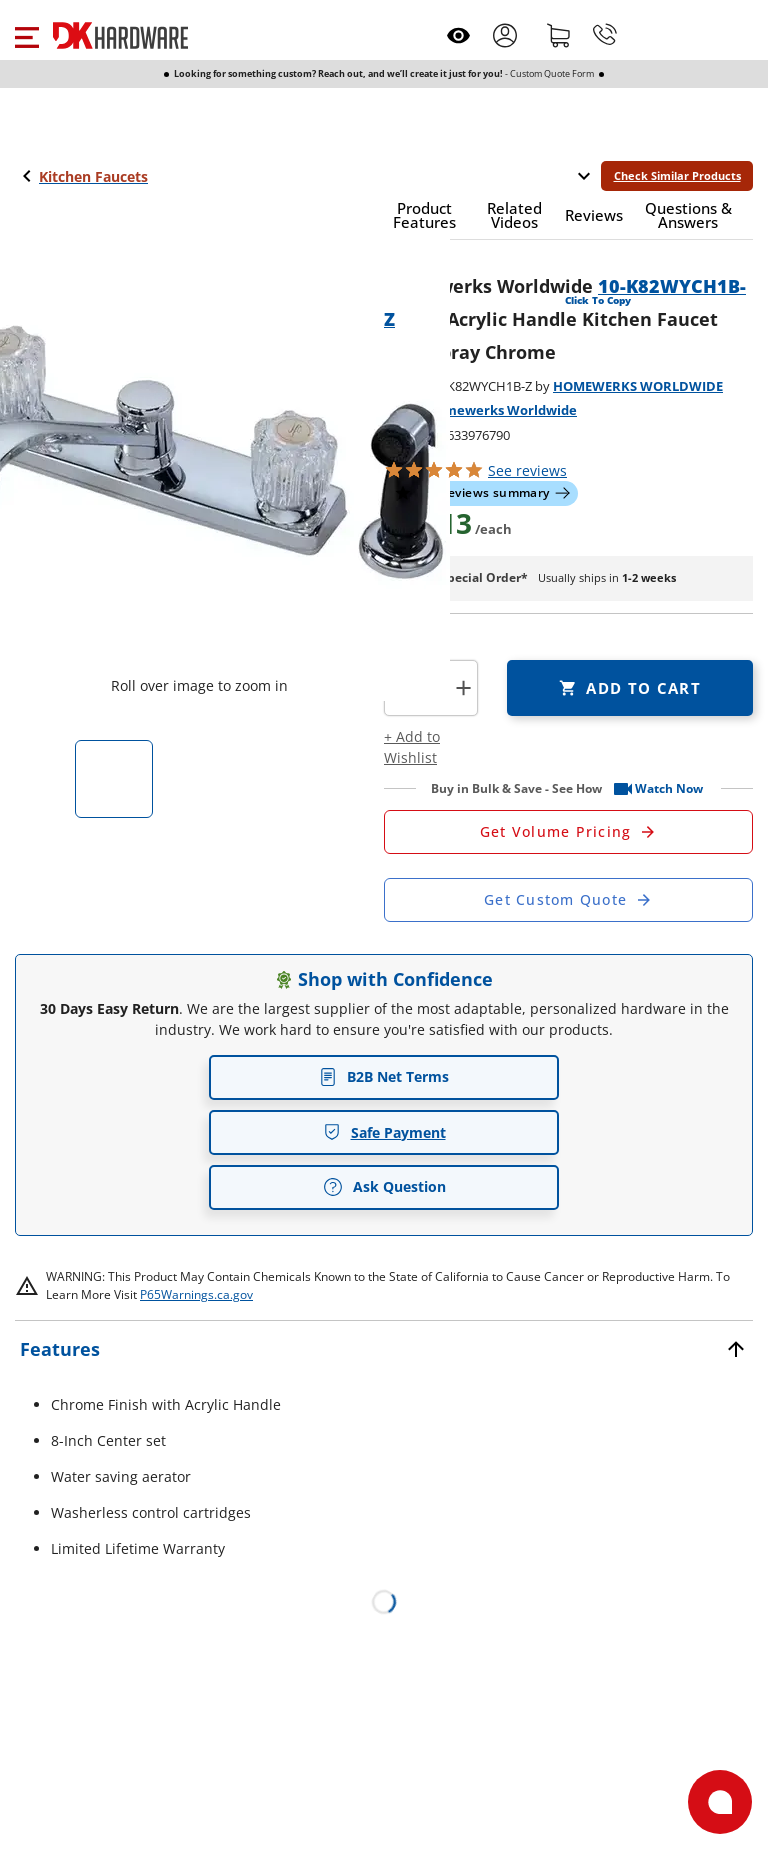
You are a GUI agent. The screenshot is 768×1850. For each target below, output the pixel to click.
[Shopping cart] (559, 35)
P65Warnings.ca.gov (196, 1294)
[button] (26, 35)
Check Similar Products (677, 175)
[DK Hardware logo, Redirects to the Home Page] (120, 35)
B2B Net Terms (384, 1076)
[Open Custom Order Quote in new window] (568, 900)
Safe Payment (384, 1132)
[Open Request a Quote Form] (568, 832)
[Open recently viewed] (458, 35)
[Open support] (720, 1802)
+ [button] (463, 687)
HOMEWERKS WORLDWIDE (638, 386)
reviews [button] (527, 470)
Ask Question (384, 1187)
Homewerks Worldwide (501, 410)
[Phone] (605, 35)
